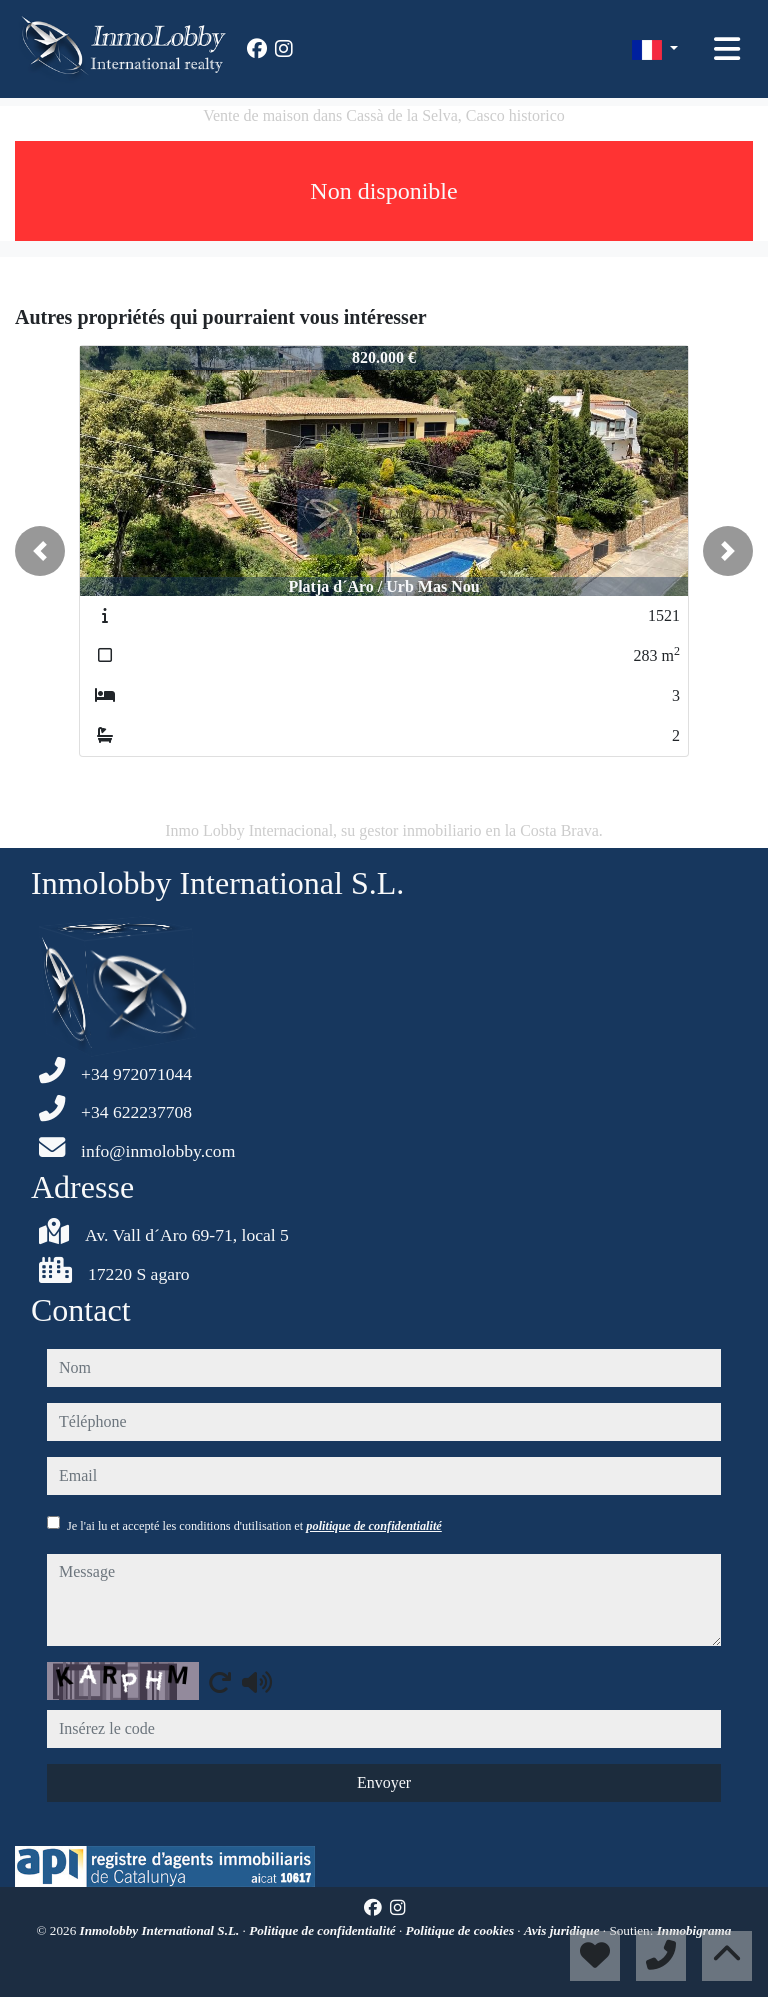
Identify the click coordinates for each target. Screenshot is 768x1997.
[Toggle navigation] (727, 49)
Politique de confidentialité (324, 1930)
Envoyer (384, 1782)
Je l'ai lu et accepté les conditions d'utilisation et (254, 1526)
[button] (40, 551)
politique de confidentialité (373, 1526)
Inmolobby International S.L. (161, 1930)
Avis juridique (563, 1930)
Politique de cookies (462, 1930)
